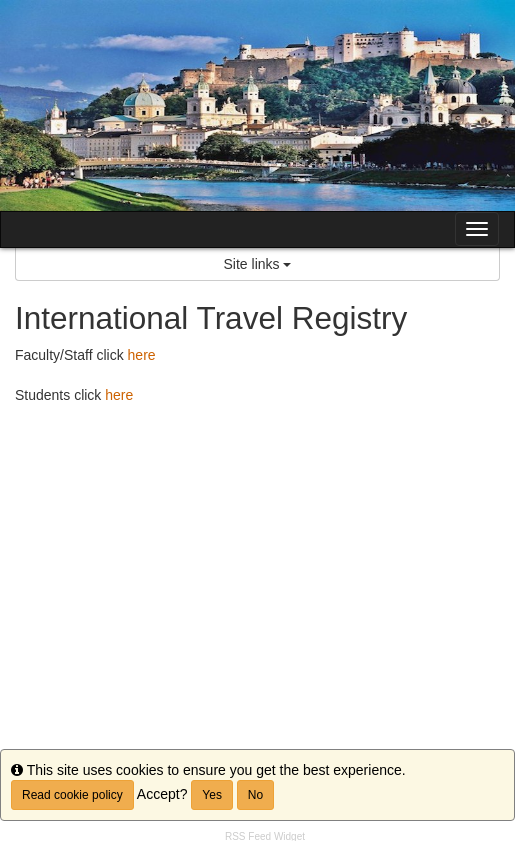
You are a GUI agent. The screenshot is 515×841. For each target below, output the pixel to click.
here (142, 355)
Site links (258, 264)
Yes (212, 795)
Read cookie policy (72, 795)
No (255, 795)
